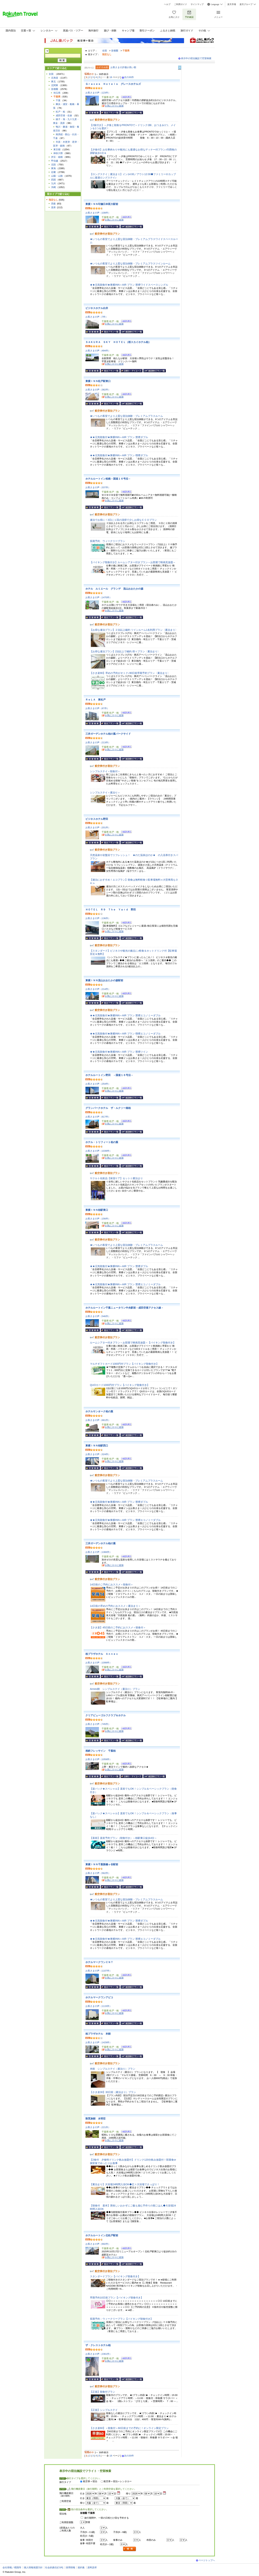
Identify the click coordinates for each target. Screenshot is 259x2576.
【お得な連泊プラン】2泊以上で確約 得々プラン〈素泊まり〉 (125, 651)
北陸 (53, 164)
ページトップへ (207, 2560)
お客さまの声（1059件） (98, 1759)
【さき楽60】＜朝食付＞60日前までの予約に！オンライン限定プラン (129, 2428)
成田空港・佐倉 (64, 115)
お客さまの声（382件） (97, 389)
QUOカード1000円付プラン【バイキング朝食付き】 (119, 1385)
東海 (53, 168)
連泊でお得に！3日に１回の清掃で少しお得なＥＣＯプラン (123, 519)
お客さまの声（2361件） (98, 2354)
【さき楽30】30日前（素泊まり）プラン (113, 2092)
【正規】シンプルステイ (104, 2409)
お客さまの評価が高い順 (123, 67)
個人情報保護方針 (33, 2567)
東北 (53, 81)
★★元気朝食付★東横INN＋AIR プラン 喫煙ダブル (119, 455)
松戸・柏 (60, 111)
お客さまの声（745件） (97, 1724)
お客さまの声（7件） (96, 316)
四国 (53, 179)
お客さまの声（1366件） (98, 1552)
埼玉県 (56, 92)
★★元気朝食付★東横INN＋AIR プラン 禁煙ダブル (119, 437)
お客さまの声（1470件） (98, 597)
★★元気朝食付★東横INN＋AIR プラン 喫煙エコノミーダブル (125, 1033)
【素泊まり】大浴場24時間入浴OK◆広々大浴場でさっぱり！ (125, 2184)
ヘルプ (167, 4)
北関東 (54, 85)
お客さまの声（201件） (97, 827)
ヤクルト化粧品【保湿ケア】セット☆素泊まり (116, 1178)
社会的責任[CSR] (54, 2567)
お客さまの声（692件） (97, 2244)
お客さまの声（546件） (97, 1316)
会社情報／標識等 (12, 2567)
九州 (53, 183)
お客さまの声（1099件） (98, 1662)
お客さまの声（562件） (97, 1873)
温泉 (53, 207)
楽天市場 (231, 4)
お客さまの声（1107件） (98, 1970)
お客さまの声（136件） (97, 918)
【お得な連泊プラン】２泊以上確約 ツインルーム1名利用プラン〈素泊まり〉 (134, 629)
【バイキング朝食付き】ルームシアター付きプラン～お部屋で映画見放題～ (133, 562)
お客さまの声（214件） (97, 989)
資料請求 (92, 2567)
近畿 (53, 172)
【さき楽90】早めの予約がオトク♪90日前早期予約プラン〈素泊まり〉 (130, 673)
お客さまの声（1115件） (98, 2006)
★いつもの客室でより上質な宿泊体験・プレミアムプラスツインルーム (130, 263)
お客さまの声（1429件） (98, 2042)
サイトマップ (197, 4)
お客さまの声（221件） (97, 2127)
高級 (53, 203)
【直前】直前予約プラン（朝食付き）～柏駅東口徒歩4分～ (123, 1838)
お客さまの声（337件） (97, 487)
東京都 (56, 149)
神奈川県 (58, 153)
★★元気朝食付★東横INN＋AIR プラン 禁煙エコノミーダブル (125, 1015)
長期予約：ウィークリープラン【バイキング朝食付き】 (121, 2318)
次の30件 (129, 77)
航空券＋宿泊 (90, 2481)
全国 (104, 50)
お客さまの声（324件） (97, 1454)
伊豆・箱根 (57, 157)
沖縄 (53, 187)
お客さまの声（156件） (97, 1218)
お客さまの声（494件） (97, 350)
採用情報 (70, 2567)
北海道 (54, 77)
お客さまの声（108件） (97, 212)
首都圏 (114, 50)
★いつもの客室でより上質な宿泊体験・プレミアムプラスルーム (126, 416)
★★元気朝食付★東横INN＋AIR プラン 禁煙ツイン (119, 1051)
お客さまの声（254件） (97, 1083)
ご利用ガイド (180, 4)
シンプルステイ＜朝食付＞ (105, 771)
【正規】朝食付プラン (102, 2391)
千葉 (58, 100)
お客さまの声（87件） (97, 708)
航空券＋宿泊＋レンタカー (118, 2481)
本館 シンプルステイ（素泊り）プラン (112, 2068)
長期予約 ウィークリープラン (107, 541)
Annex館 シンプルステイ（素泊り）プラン (115, 1688)
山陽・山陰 (57, 176)
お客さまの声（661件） (97, 1420)
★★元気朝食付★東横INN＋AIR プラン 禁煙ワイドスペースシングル (129, 284)
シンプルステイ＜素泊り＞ (105, 792)
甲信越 (54, 160)
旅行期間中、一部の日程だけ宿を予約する (106, 2518)
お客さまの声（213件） (97, 742)
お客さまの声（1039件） (98, 1151)
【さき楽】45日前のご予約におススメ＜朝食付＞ (118, 1627)
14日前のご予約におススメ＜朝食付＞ (111, 1584)
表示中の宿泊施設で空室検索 (196, 58)
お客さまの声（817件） (97, 1116)
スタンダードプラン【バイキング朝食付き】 (115, 2276)
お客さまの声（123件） (97, 92)
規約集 (81, 2567)
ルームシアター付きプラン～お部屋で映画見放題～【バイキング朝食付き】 (133, 1342)
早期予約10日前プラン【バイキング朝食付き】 (116, 2297)
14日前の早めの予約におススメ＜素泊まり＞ (115, 1605)
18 (111, 77)
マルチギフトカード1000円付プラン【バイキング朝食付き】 (124, 1363)
